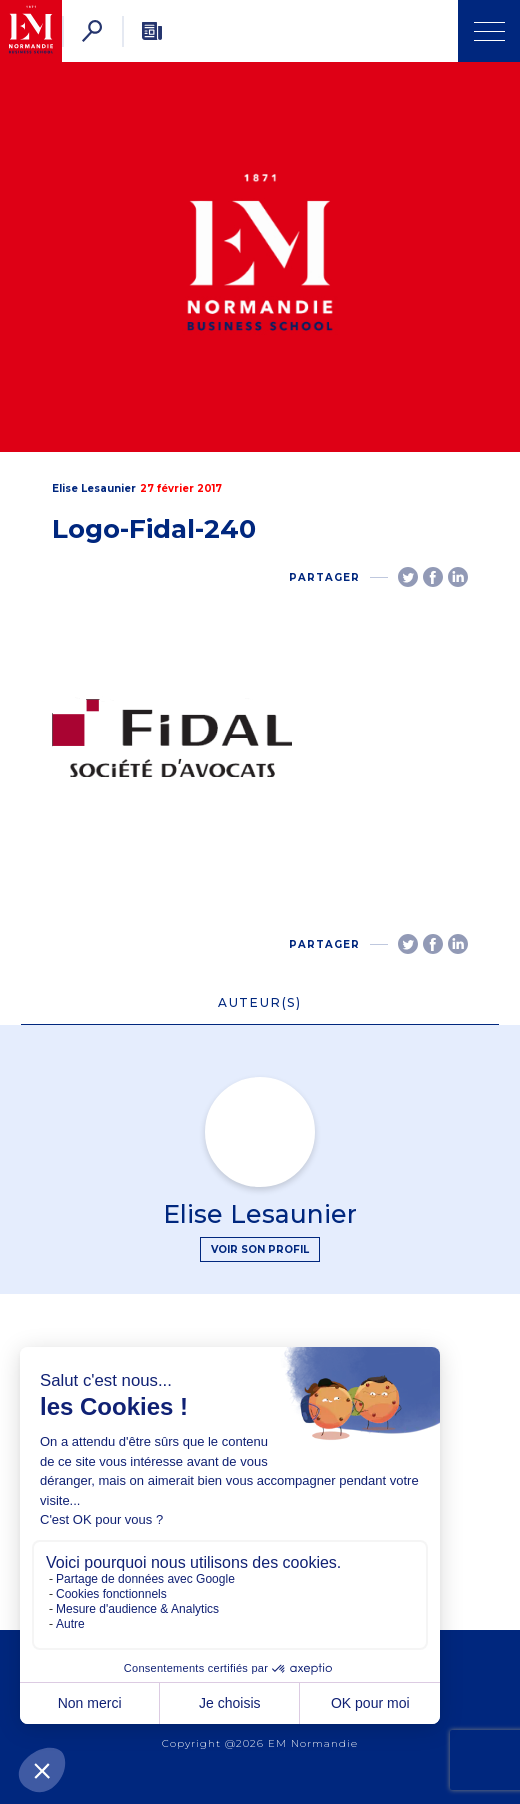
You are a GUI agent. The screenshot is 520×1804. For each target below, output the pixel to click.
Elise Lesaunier (94, 488)
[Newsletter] (152, 31)
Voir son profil (260, 1249)
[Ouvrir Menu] (489, 31)
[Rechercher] (92, 31)
